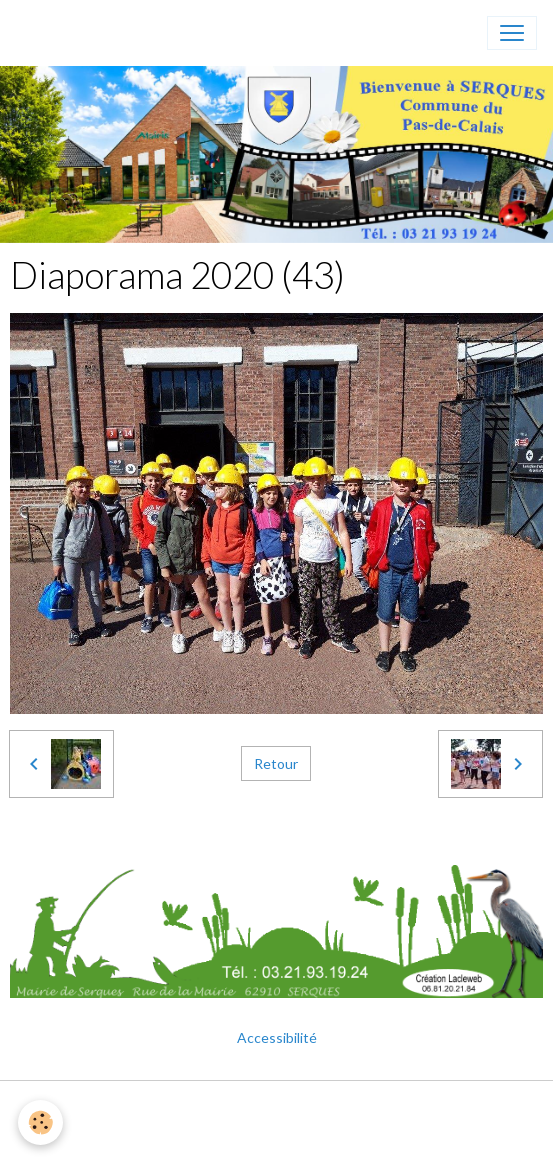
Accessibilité (277, 1037)
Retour (276, 763)
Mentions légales (276, 1107)
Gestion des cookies (277, 1136)
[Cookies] (40, 1122)
